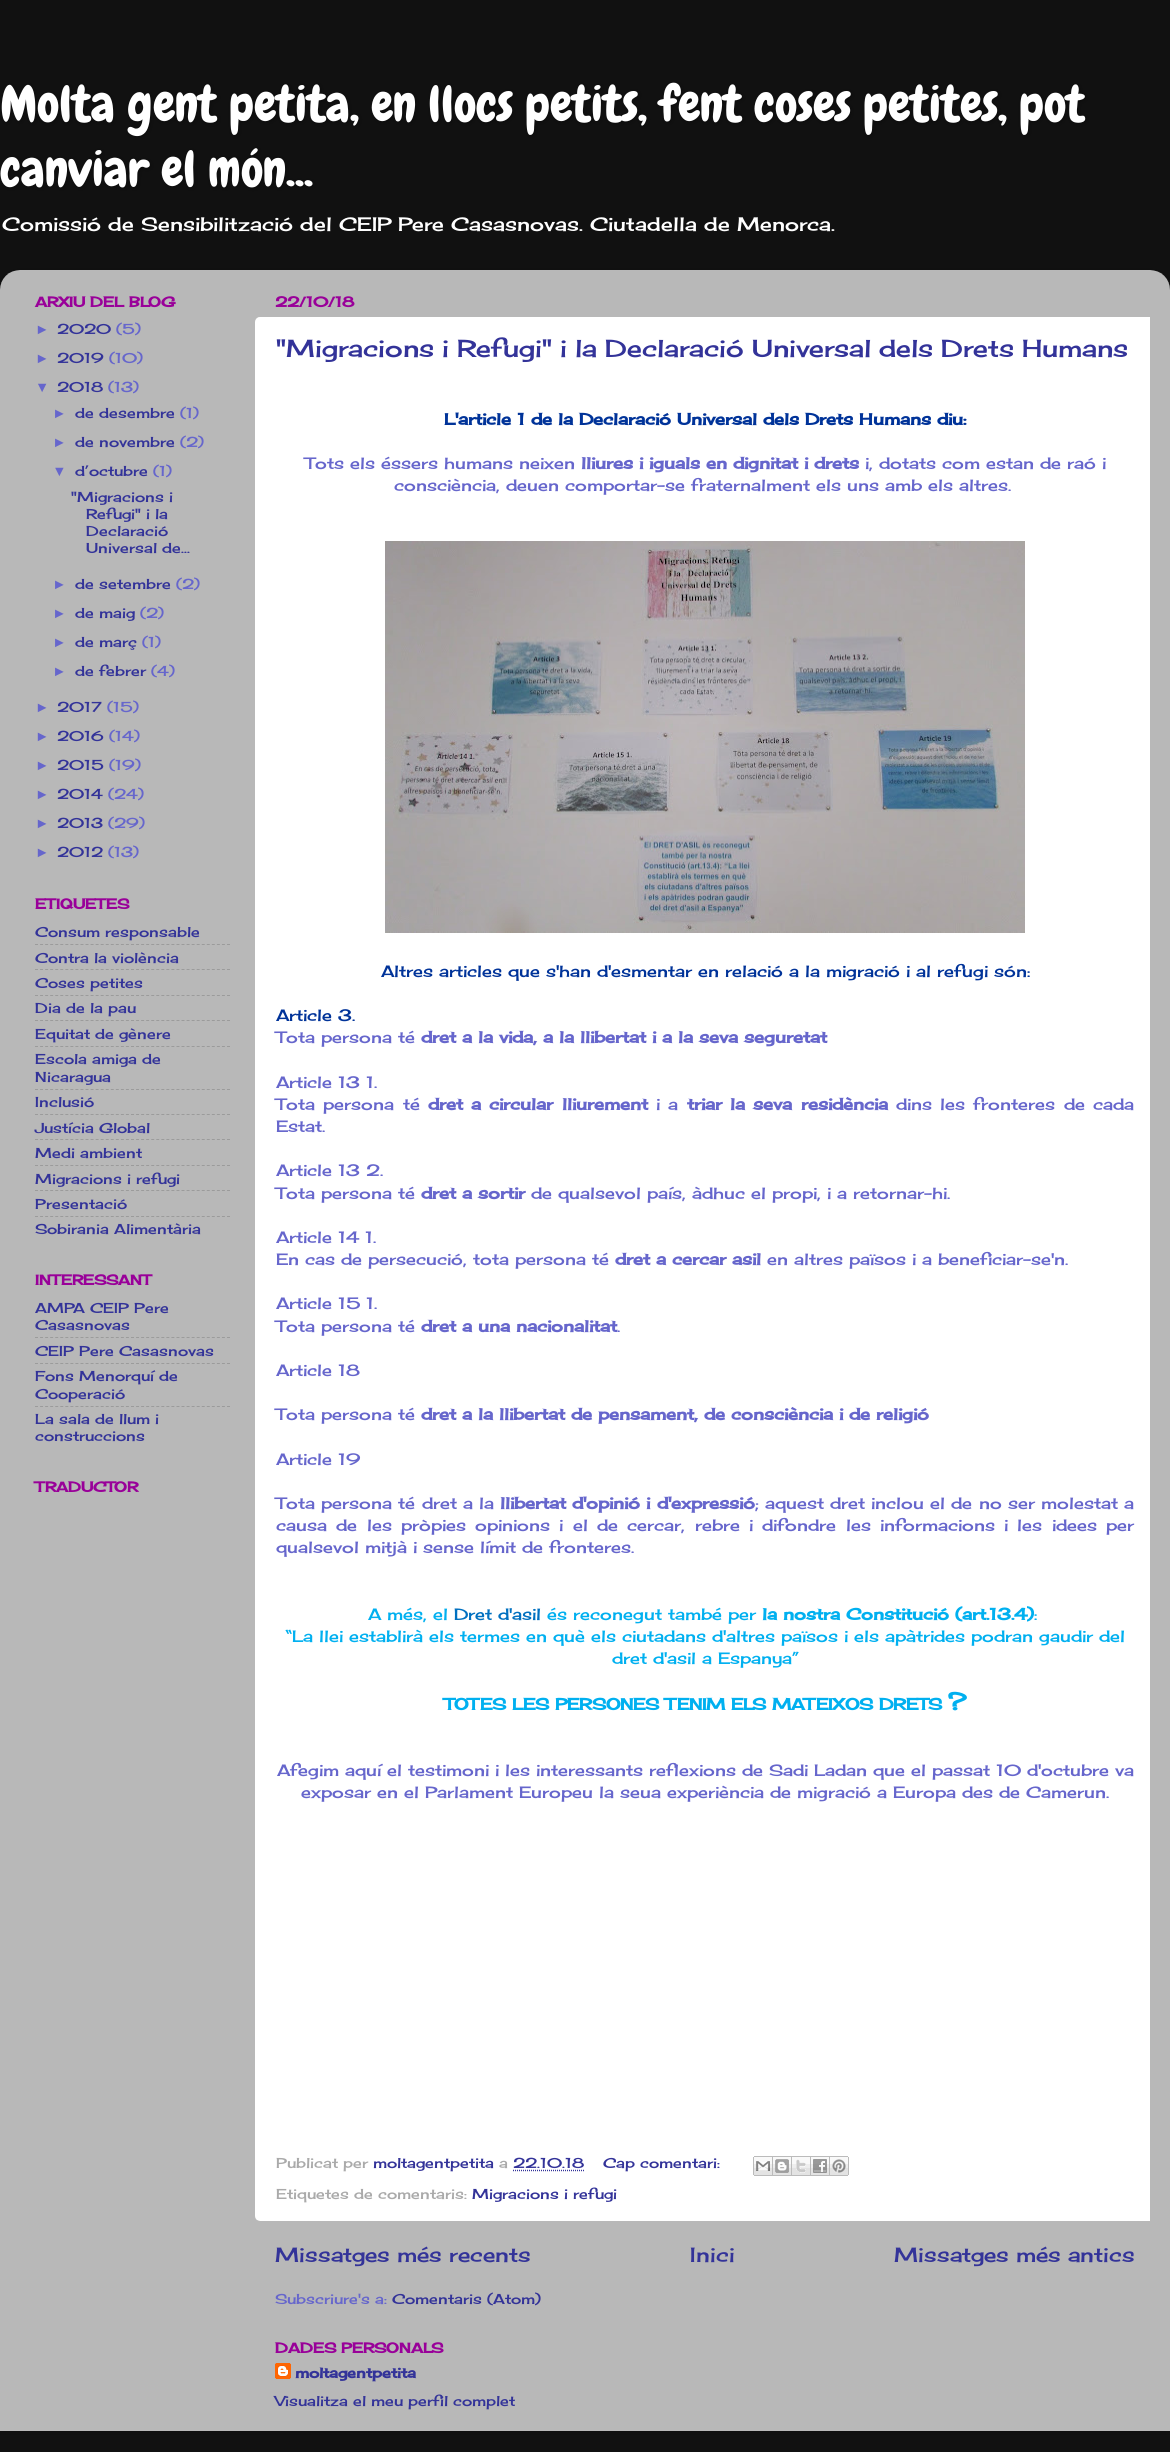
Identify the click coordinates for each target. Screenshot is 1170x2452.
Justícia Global (92, 1127)
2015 (83, 764)
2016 (83, 735)
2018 (82, 386)
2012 (82, 851)
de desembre (127, 412)
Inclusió (64, 1101)
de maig (107, 612)
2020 (86, 328)
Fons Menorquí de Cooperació (106, 1384)
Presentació (81, 1203)
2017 (82, 706)
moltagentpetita (355, 2372)
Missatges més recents (403, 2254)
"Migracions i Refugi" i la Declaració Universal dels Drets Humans (702, 348)
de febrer (113, 670)
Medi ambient (88, 1152)
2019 (83, 357)
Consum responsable (117, 931)
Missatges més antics (1014, 2254)
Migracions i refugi (544, 2193)
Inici (712, 2254)
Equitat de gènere (103, 1033)
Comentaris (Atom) (466, 2298)
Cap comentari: (664, 2162)
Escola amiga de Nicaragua (98, 1067)
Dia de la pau (85, 1007)
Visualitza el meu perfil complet (395, 2400)
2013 (82, 822)
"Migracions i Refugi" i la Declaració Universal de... (130, 522)
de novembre (127, 441)
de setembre (125, 583)
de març (108, 641)
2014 (82, 793)
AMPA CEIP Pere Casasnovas (102, 1316)
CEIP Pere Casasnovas (124, 1350)
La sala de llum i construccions (97, 1427)
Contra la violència (107, 957)
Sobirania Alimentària (118, 1228)
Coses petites (89, 982)
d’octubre (114, 470)
